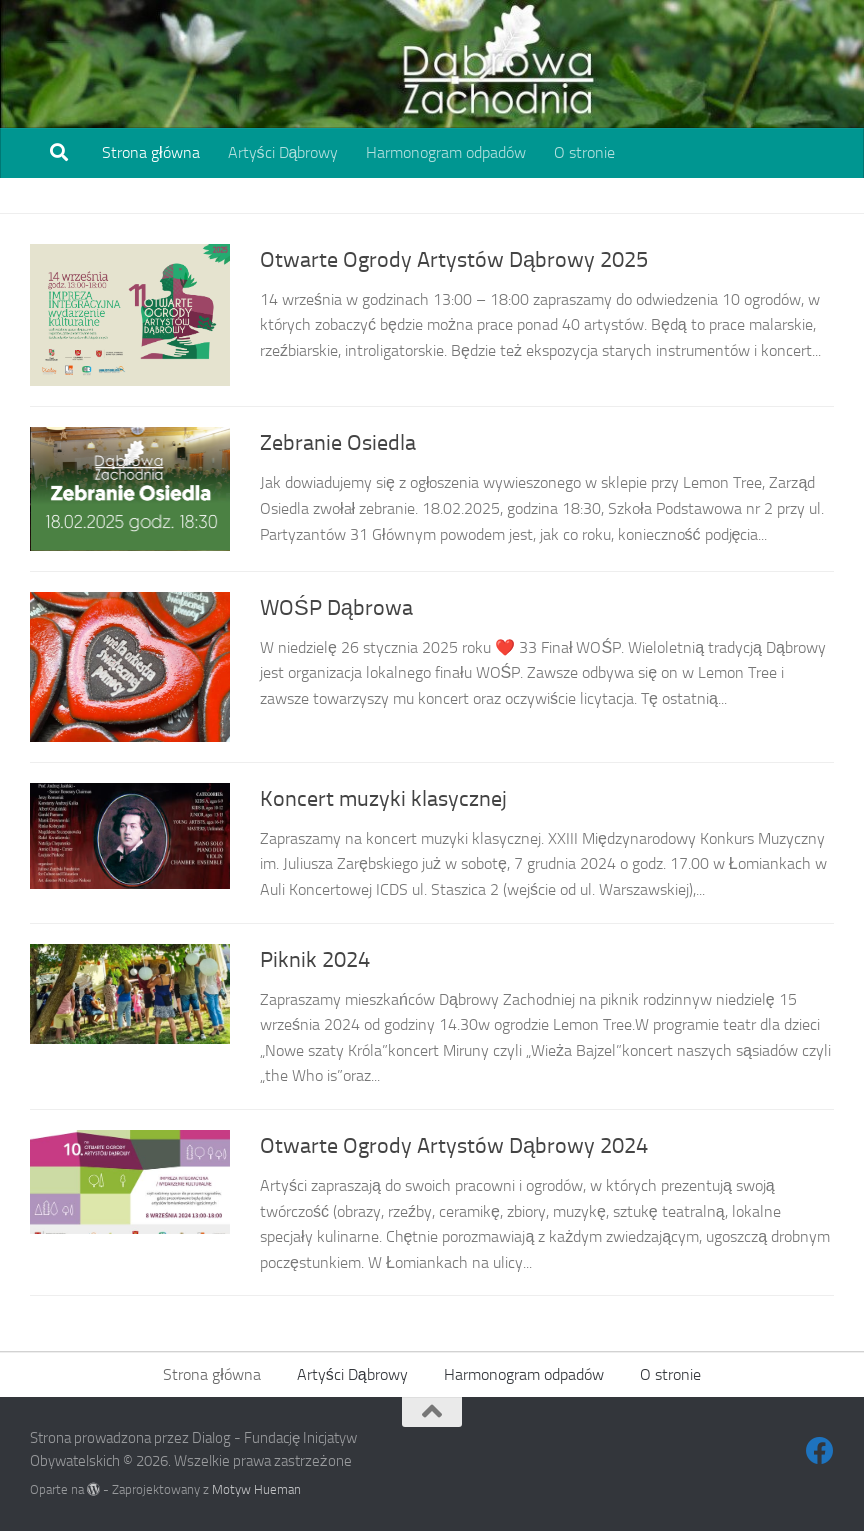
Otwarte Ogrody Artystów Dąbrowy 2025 (454, 260)
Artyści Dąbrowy (283, 152)
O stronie (584, 152)
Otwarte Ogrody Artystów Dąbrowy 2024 (454, 1146)
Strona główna (151, 152)
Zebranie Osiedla (338, 443)
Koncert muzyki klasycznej (383, 799)
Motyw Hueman (256, 1489)
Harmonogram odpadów (446, 152)
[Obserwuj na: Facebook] (820, 1451)
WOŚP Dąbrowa (336, 608)
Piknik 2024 (315, 960)
